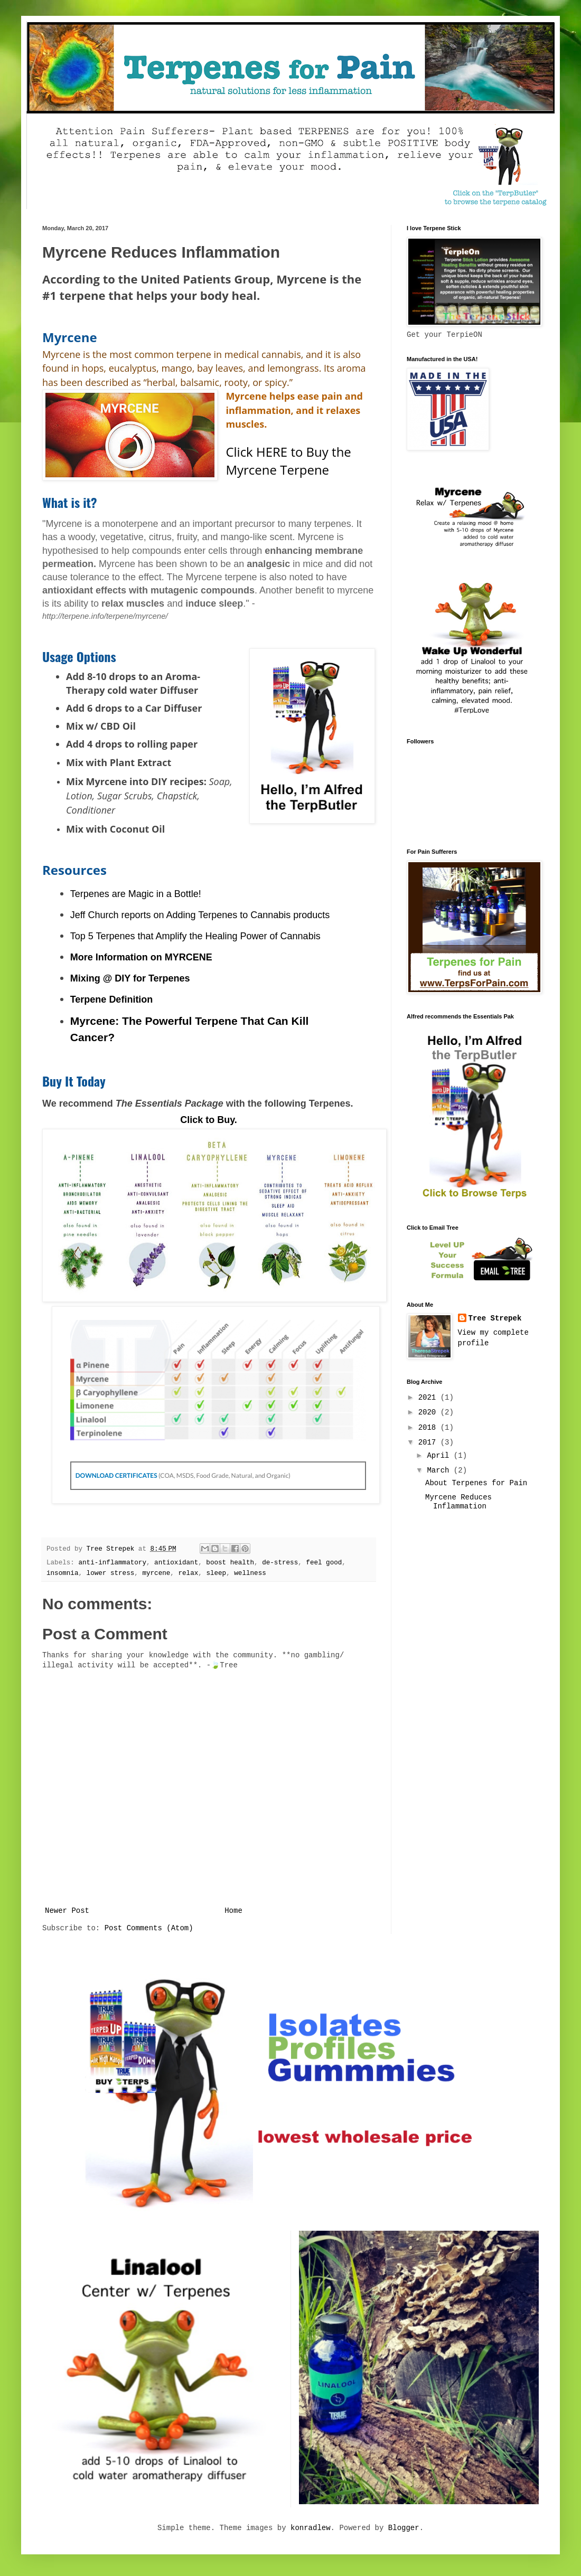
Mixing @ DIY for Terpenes (130, 978)
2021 (429, 1397)
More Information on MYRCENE (141, 957)
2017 (429, 1442)
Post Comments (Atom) (149, 1928)
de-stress (280, 1563)
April (440, 1455)
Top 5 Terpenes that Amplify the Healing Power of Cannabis (195, 936)
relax (188, 1573)
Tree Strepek (495, 1318)
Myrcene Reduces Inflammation (458, 1502)
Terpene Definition (111, 999)
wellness (250, 1573)
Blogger (403, 2528)
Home (233, 1911)
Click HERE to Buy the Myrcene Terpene (288, 460)
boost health (230, 1563)
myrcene (156, 1573)
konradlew (310, 2528)
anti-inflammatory (112, 1563)
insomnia (62, 1573)
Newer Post (67, 1911)
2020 (429, 1412)
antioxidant (176, 1563)
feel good (324, 1563)
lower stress (111, 1573)
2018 (429, 1427)
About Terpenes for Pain (476, 1483)
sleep (216, 1573)
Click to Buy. (208, 1120)
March (440, 1470)
